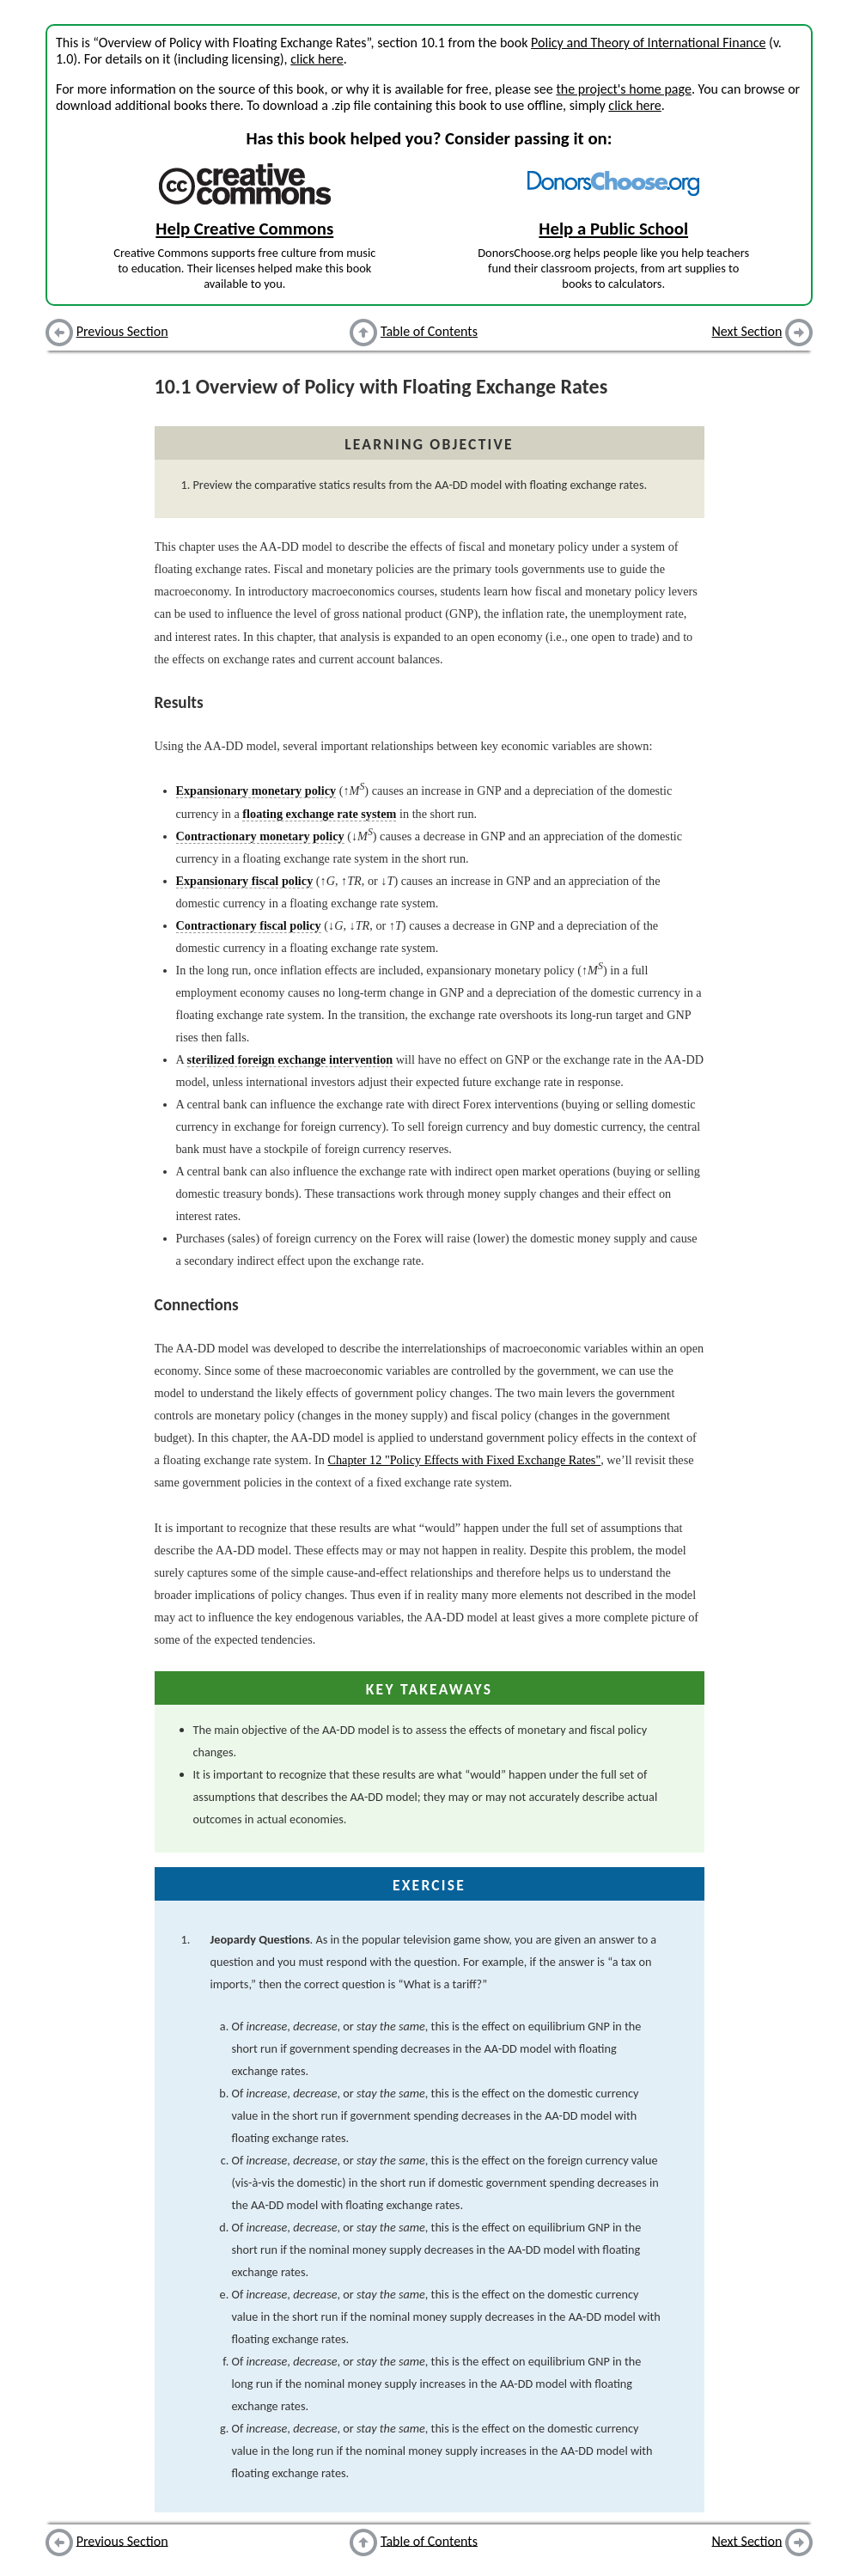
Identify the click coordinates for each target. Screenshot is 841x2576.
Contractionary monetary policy (260, 836)
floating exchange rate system (319, 814)
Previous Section (122, 331)
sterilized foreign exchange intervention (290, 1059)
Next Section (747, 331)
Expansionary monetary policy (256, 790)
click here (316, 59)
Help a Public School (613, 228)
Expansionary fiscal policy (245, 881)
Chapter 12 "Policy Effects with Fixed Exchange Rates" (463, 1460)
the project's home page (623, 89)
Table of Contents (429, 331)
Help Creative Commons (244, 228)
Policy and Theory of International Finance (648, 42)
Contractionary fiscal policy (248, 925)
